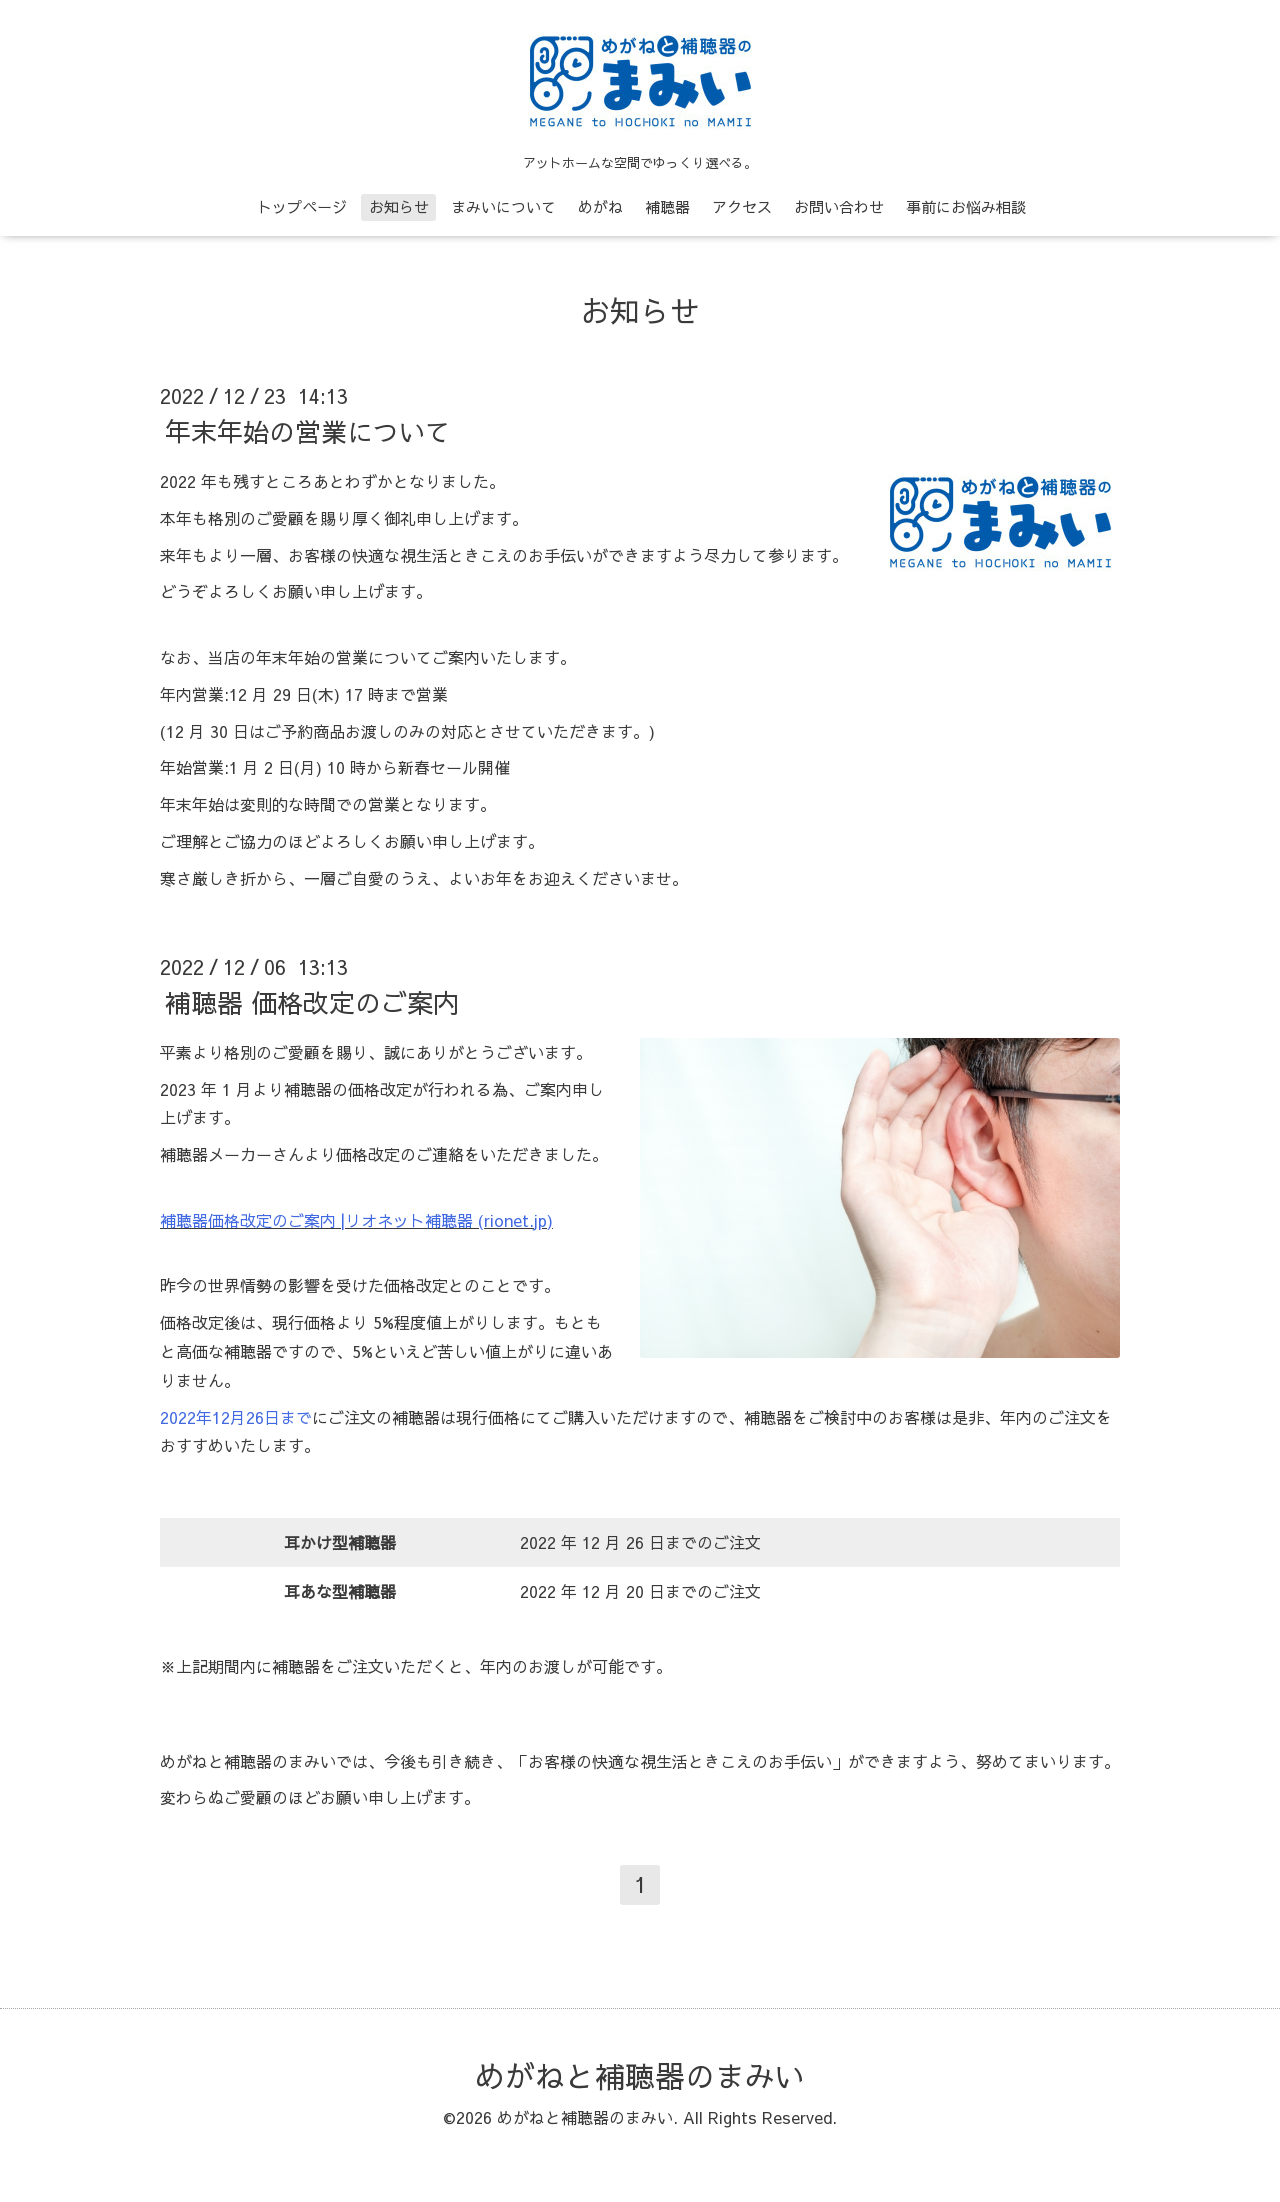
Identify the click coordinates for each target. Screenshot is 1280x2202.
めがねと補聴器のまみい (640, 2075)
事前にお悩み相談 (966, 206)
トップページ (302, 206)
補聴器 (667, 206)
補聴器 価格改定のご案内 (312, 1002)
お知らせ (399, 206)
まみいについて (503, 206)
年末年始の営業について (308, 431)
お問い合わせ (839, 206)
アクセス (742, 206)
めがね (600, 206)
